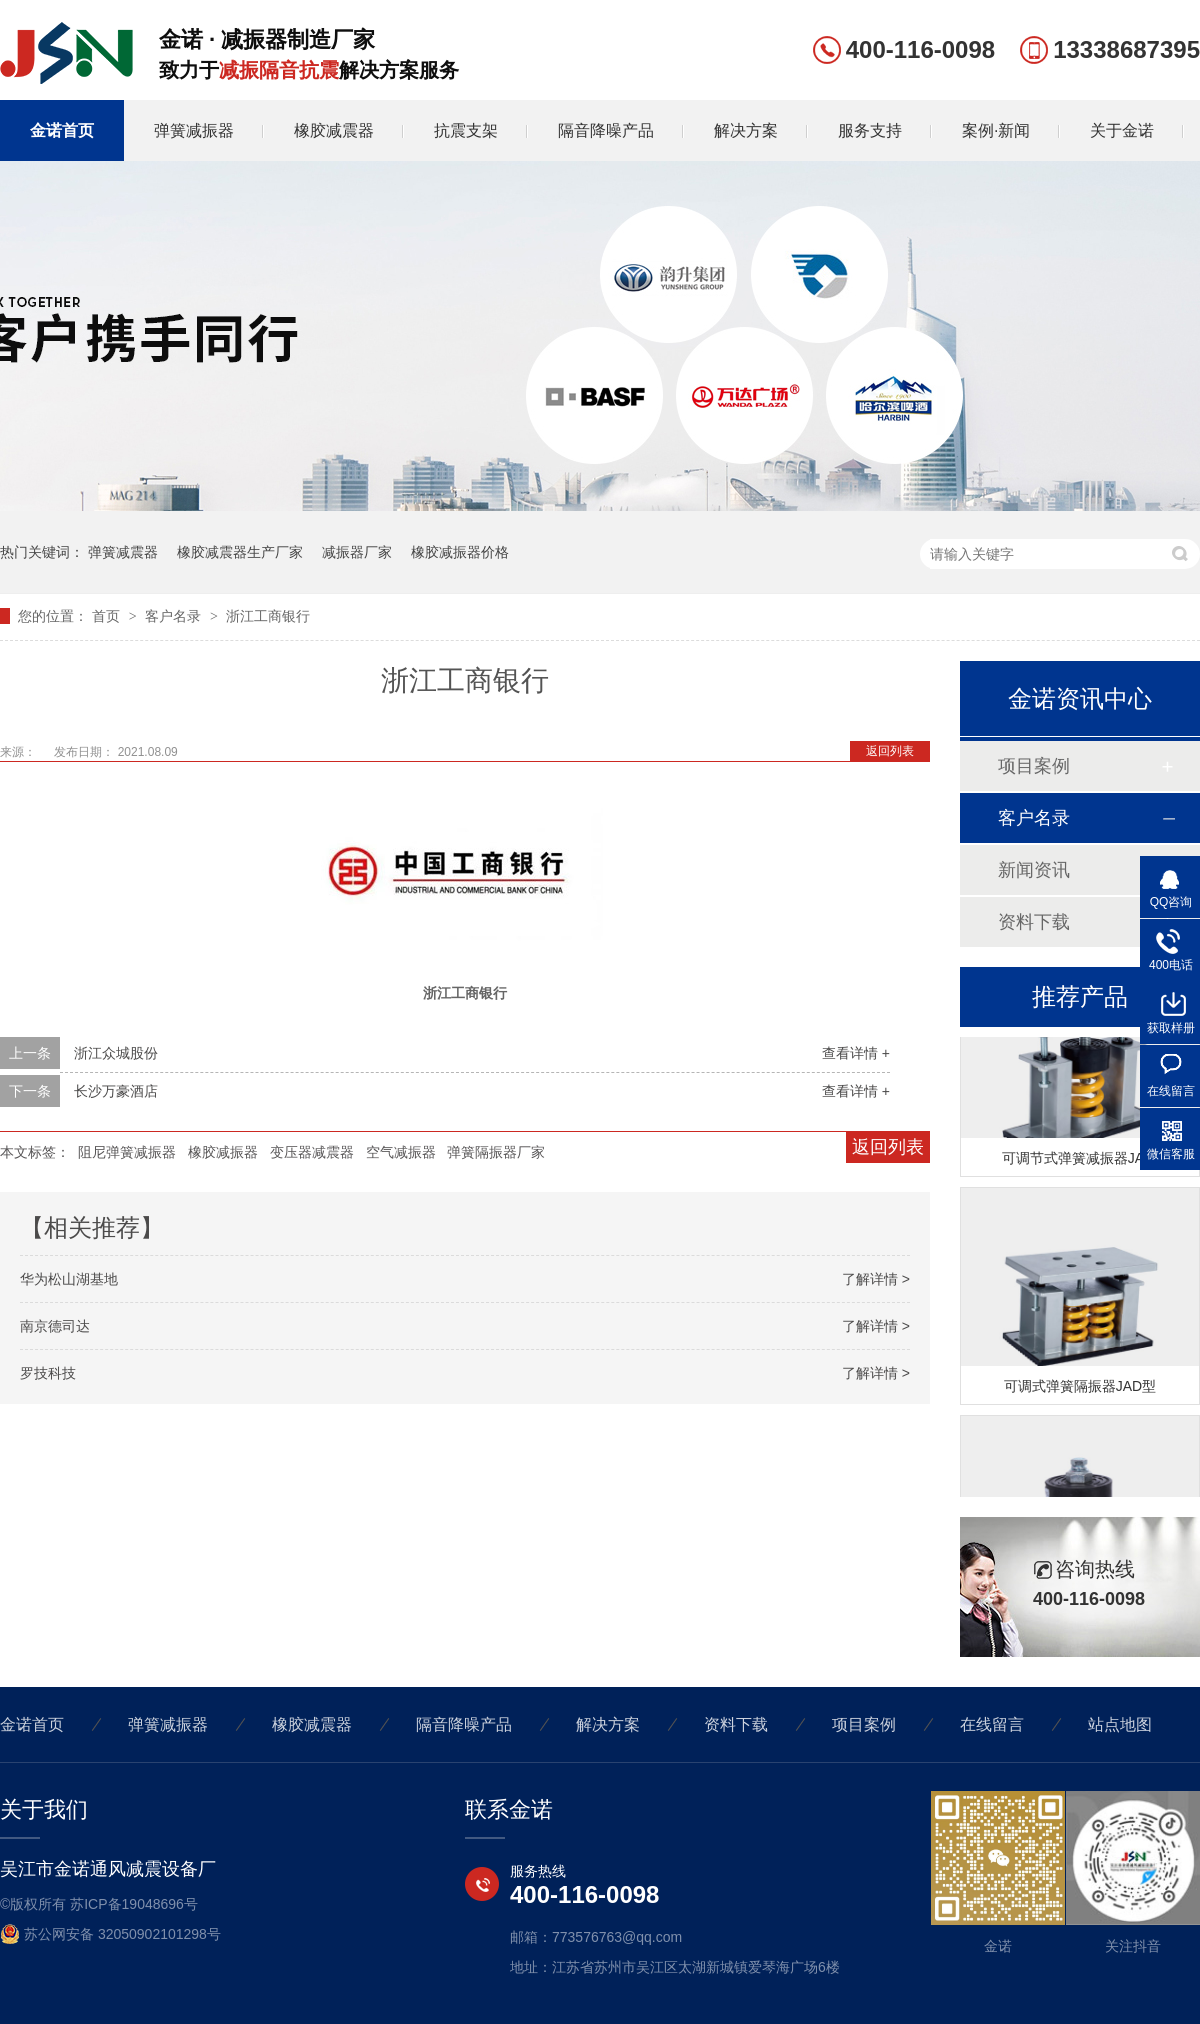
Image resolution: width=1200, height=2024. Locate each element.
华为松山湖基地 (69, 1279)
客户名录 (175, 616)
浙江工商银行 (268, 616)
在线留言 (992, 1724)
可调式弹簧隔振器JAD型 (1080, 1389)
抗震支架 (466, 130)
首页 (108, 616)
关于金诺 (1122, 130)
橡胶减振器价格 (460, 552)
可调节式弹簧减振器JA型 (1080, 1161)
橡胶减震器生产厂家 (240, 552)
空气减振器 (401, 1152)
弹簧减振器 (194, 130)
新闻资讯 (1034, 870)
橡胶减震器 (334, 130)
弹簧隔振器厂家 (496, 1152)
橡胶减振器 (223, 1152)
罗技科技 (48, 1373)
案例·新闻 (996, 130)
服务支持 (870, 130)
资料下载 (1034, 922)
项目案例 (1034, 766)
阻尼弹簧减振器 (127, 1152)
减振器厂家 (357, 552)
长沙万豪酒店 (116, 1091)
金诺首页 (62, 130)
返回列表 (890, 751)
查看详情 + (856, 1053)
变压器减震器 (312, 1152)
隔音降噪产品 (606, 130)
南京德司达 (55, 1326)
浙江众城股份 (116, 1053)
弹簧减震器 (123, 552)
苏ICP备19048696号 (134, 1904)
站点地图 (1120, 1724)
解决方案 (746, 130)
